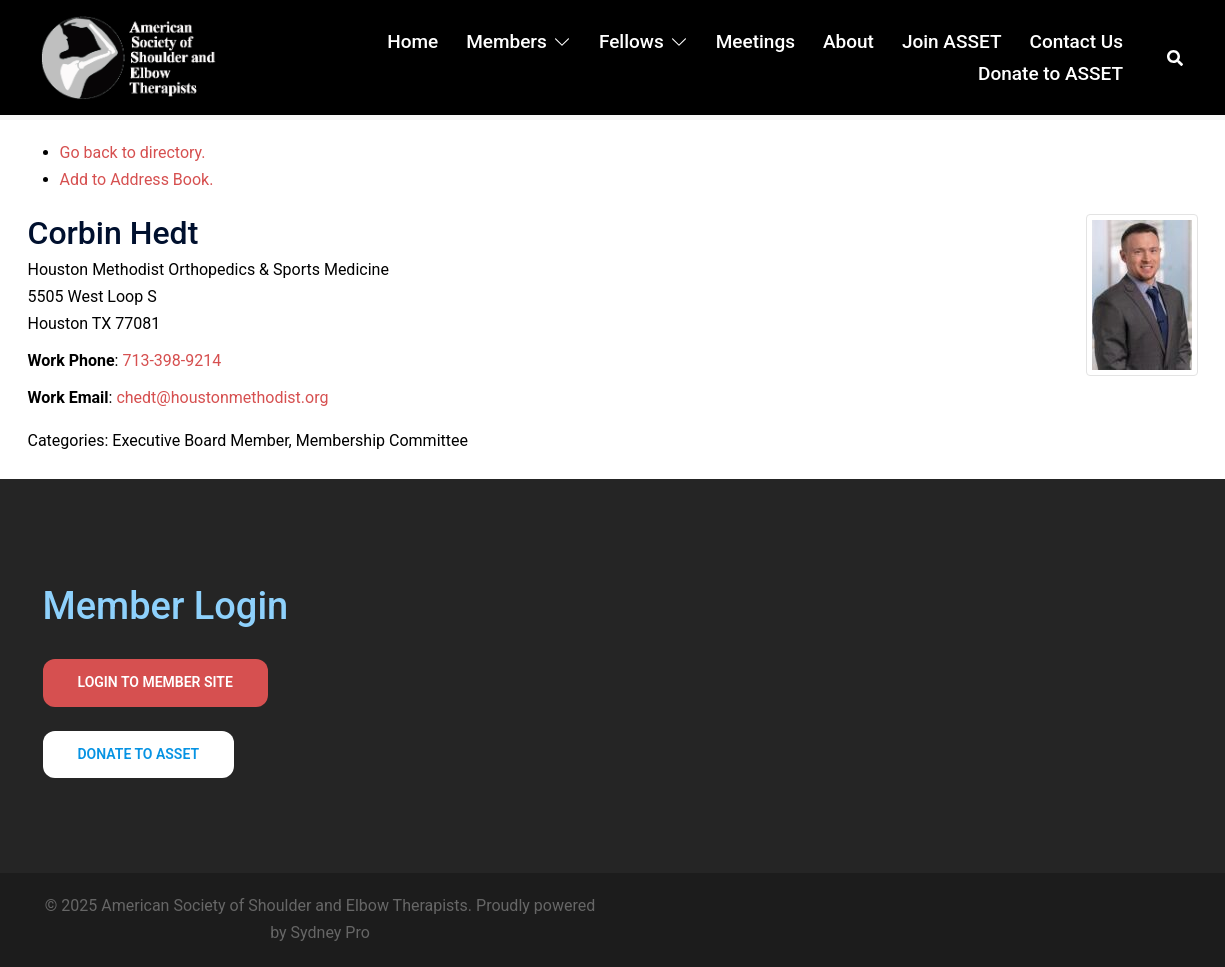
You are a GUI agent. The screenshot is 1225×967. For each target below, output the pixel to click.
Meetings (755, 41)
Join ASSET (952, 41)
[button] (1176, 58)
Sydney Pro (330, 932)
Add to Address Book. (137, 179)
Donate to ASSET (1050, 73)
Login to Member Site (155, 682)
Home (412, 41)
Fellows (631, 41)
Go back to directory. (133, 152)
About (848, 41)
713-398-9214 (171, 360)
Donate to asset (139, 754)
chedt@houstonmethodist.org (222, 397)
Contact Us (1076, 41)
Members (506, 41)
